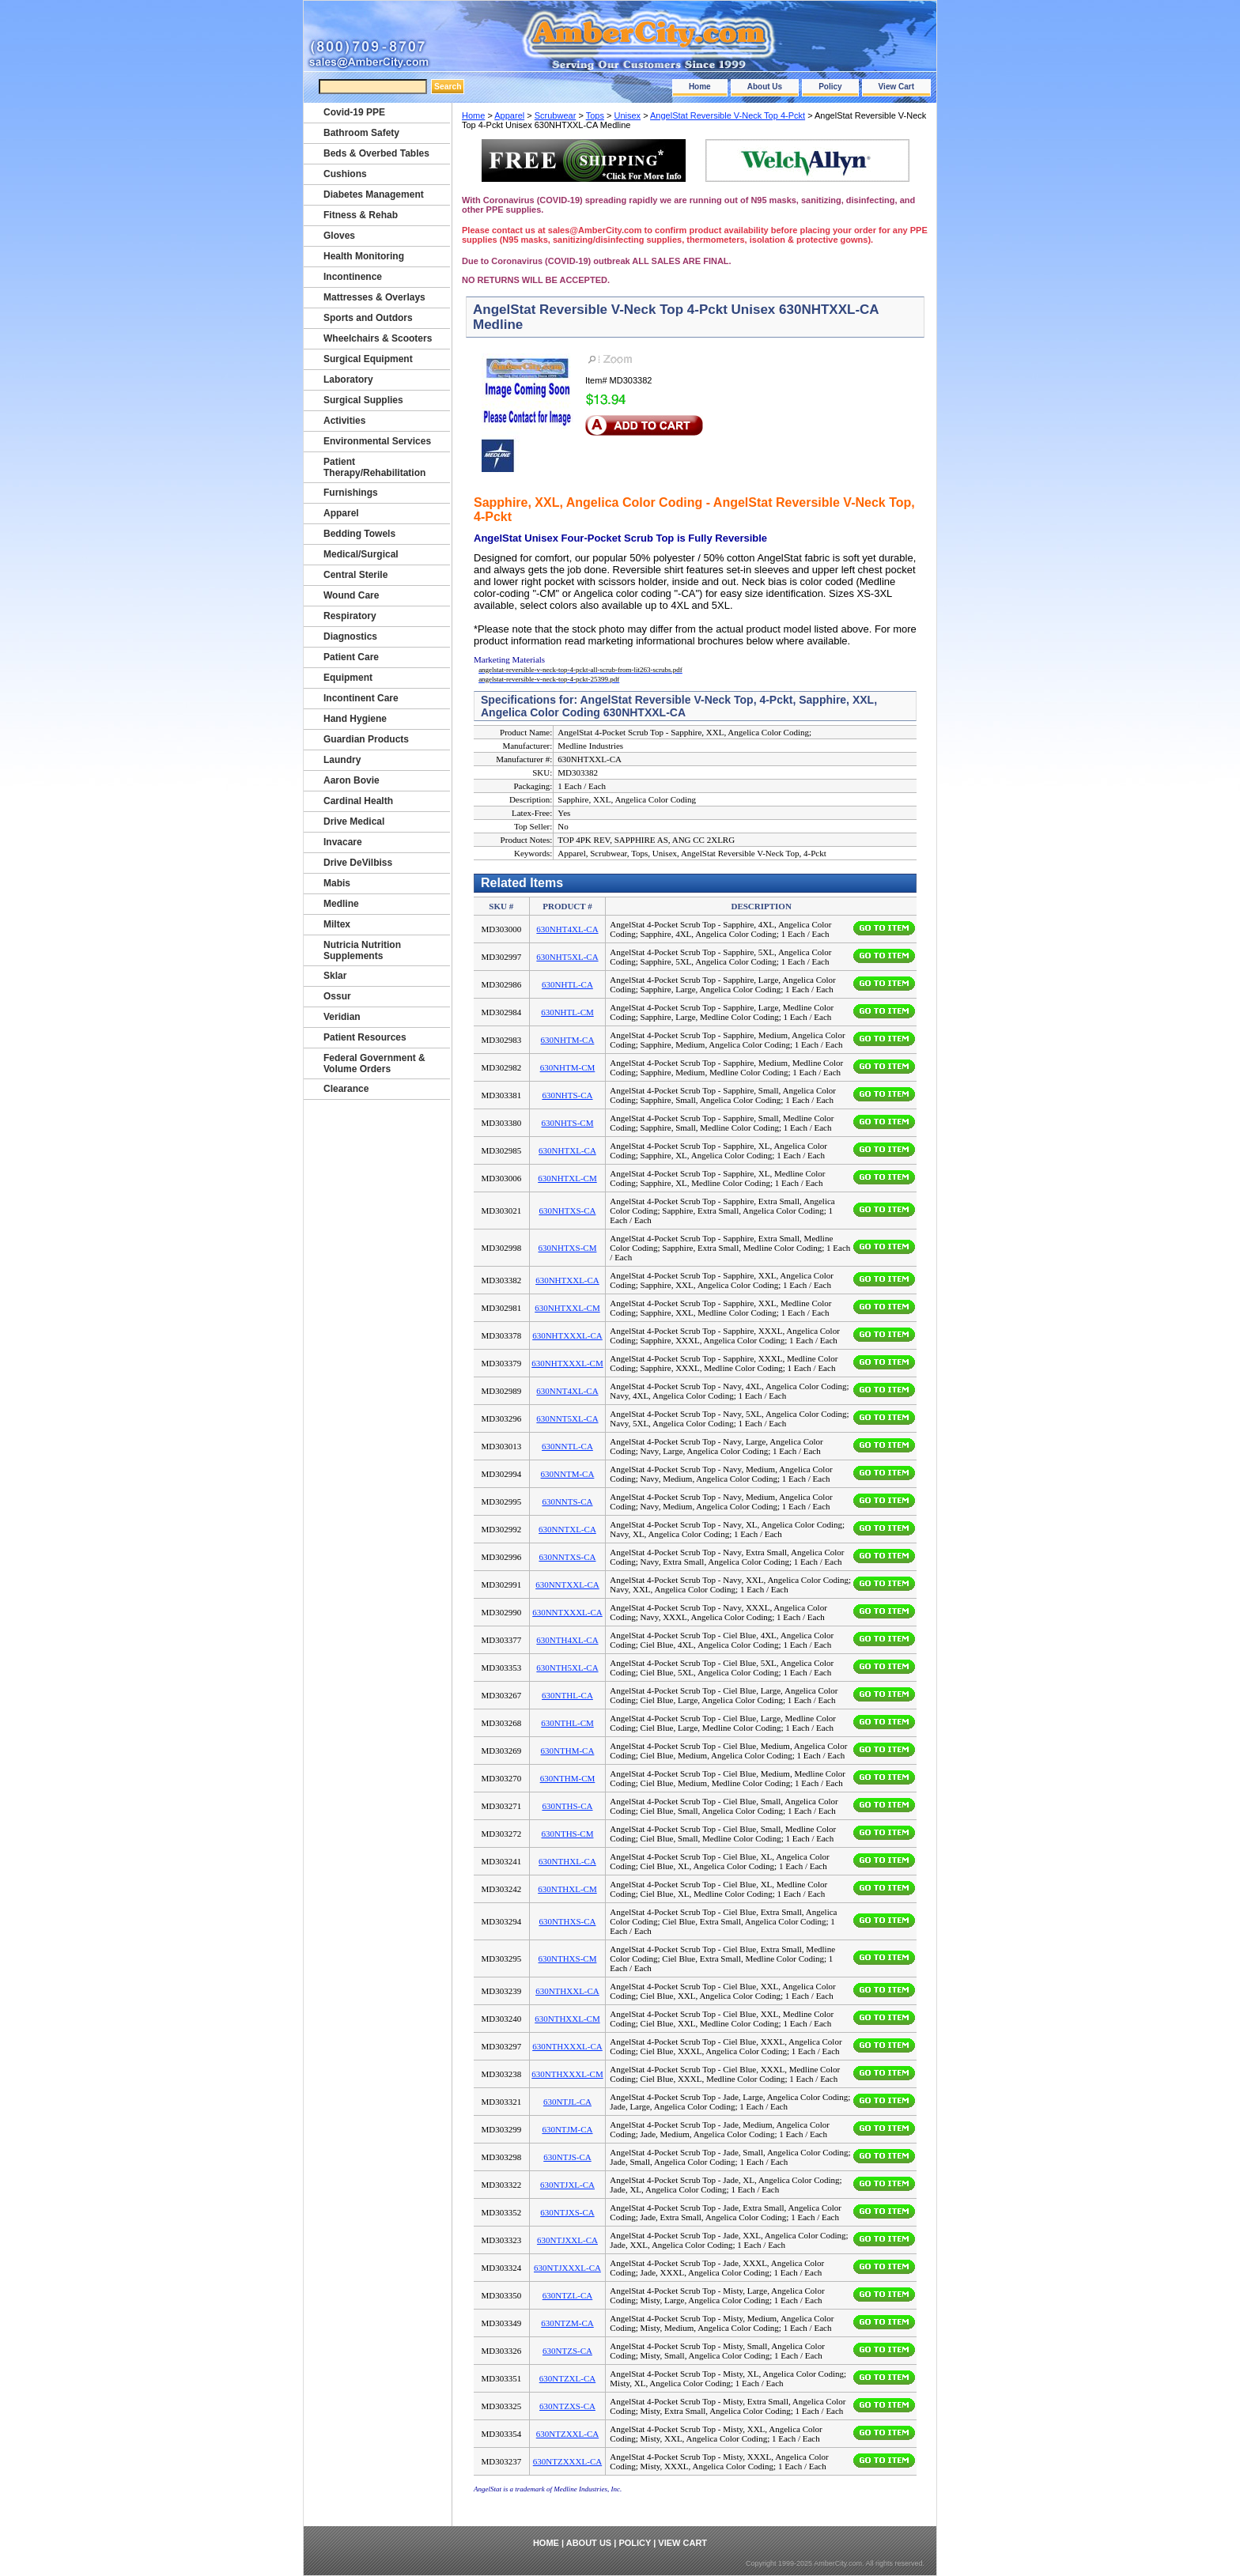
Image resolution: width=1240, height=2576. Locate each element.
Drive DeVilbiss (357, 862)
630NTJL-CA (567, 2101)
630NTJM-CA (567, 2129)
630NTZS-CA (567, 2350)
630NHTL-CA (567, 984)
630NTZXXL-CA (567, 2433)
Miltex (336, 924)
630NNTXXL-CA (567, 1584)
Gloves (339, 235)
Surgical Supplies (363, 400)
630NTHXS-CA (567, 1921)
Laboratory (348, 379)
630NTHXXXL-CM (567, 2074)
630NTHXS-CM (568, 1958)
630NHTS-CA (567, 1095)
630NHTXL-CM (567, 1178)
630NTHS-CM (567, 1833)
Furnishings (350, 492)
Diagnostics (350, 636)
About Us (764, 86)
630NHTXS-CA (567, 1210)
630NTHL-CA (567, 1695)
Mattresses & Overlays (374, 297)
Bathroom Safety (361, 132)
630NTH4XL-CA (567, 1640)
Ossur (337, 996)
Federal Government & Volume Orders (374, 1063)
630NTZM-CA (567, 2323)
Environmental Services (377, 441)
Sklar (334, 975)
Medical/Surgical (361, 554)
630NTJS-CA (567, 2157)
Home (700, 86)
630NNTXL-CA (567, 1529)
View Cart (896, 86)
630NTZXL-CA (567, 2378)
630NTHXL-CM (567, 1889)
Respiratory (349, 615)
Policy (829, 86)
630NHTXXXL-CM (567, 1363)
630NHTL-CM (567, 1012)
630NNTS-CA (567, 1501)
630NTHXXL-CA (567, 1991)
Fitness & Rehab (360, 215)
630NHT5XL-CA (567, 956)
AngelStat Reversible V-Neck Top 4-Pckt (727, 115)
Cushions (345, 173)
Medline (341, 903)
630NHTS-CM (567, 1122)
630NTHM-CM (567, 1778)
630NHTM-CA (568, 1039)
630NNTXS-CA (567, 1557)
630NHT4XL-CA (567, 929)
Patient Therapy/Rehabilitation (374, 467)
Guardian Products (366, 739)
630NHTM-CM (567, 1067)
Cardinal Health (358, 800)
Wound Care (351, 595)
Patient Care (351, 657)
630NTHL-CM (567, 1723)
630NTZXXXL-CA (567, 2461)
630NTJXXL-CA (567, 2240)
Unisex (627, 115)
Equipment (347, 677)
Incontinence (352, 276)
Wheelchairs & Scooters (377, 338)
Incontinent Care (361, 698)
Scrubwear (556, 115)
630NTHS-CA (567, 1806)
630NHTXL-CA (567, 1150)
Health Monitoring (363, 256)
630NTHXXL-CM (567, 2018)
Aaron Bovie (351, 780)
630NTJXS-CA (567, 2212)
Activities (344, 420)
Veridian (342, 1016)
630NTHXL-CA (567, 1861)
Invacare (342, 842)
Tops (595, 115)
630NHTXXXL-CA (567, 1335)
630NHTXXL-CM (567, 1308)
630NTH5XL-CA (567, 1667)
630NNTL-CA (567, 1446)
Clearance (346, 1088)
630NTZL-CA (567, 2295)
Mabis (336, 883)
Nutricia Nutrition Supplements (362, 950)
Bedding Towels (359, 533)
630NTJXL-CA (567, 2184)
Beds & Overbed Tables (376, 153)
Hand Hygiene (355, 718)
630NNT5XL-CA (567, 1418)
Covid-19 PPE (354, 112)
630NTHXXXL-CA (567, 2046)
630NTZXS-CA (567, 2406)
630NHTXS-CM (568, 1247)
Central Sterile (355, 574)
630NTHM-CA (568, 1750)
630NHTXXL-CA (567, 1280)
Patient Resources (364, 1037)
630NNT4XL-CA (567, 1391)
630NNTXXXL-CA (567, 1612)
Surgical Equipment (368, 358)
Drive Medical (353, 821)
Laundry (342, 759)
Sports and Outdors (368, 317)
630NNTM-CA (568, 1474)
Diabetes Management (373, 194)
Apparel (509, 115)
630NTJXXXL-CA (567, 2267)
